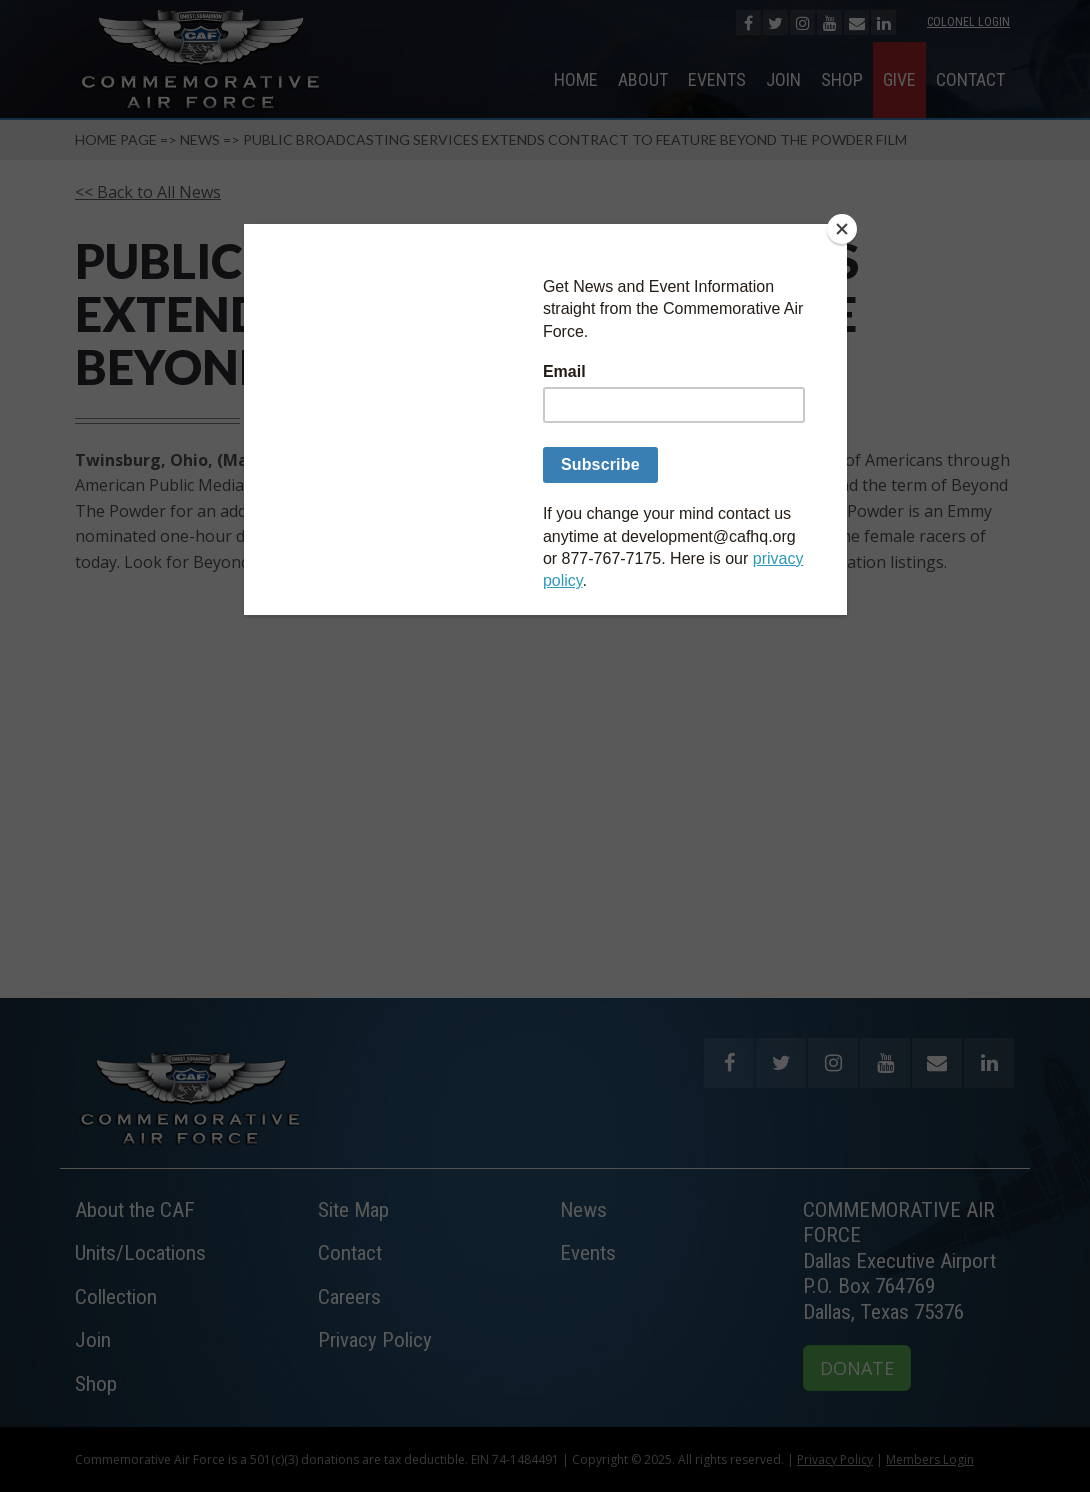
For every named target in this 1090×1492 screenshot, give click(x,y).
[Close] (842, 229)
